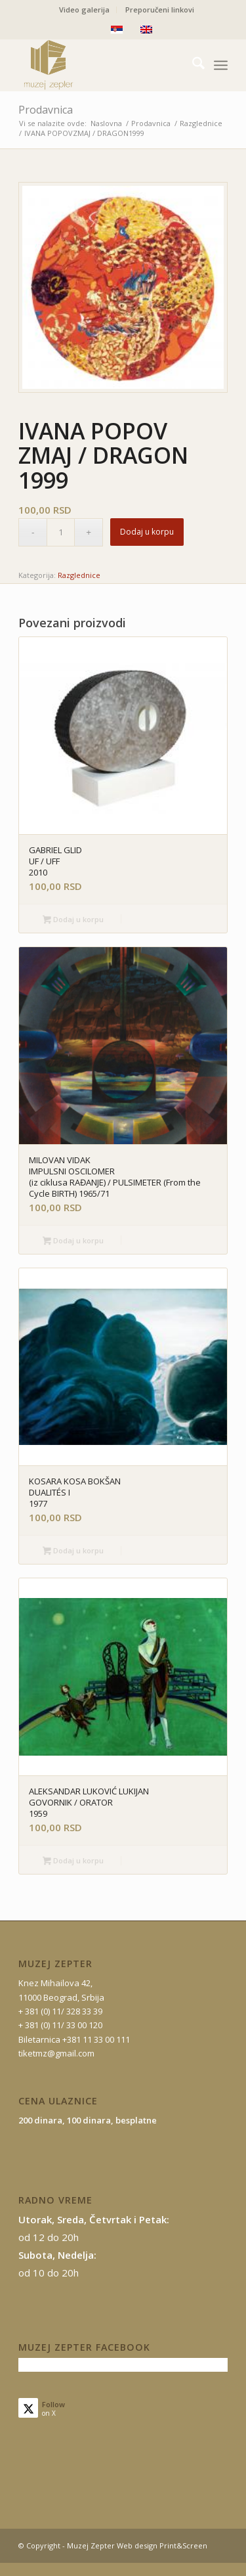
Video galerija (84, 9)
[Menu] (221, 65)
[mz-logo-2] (102, 65)
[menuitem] (84, 10)
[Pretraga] (192, 65)
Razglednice (79, 575)
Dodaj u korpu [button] (73, 920)
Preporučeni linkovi (159, 9)
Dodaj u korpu (147, 531)
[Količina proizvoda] (61, 532)
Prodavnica (45, 109)
